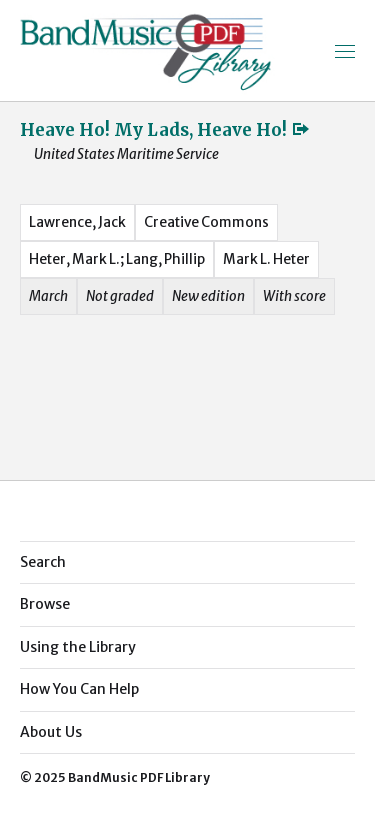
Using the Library (78, 647)
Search (43, 562)
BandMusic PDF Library (139, 777)
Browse (45, 604)
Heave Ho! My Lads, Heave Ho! (165, 130)
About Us (51, 732)
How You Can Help (79, 689)
